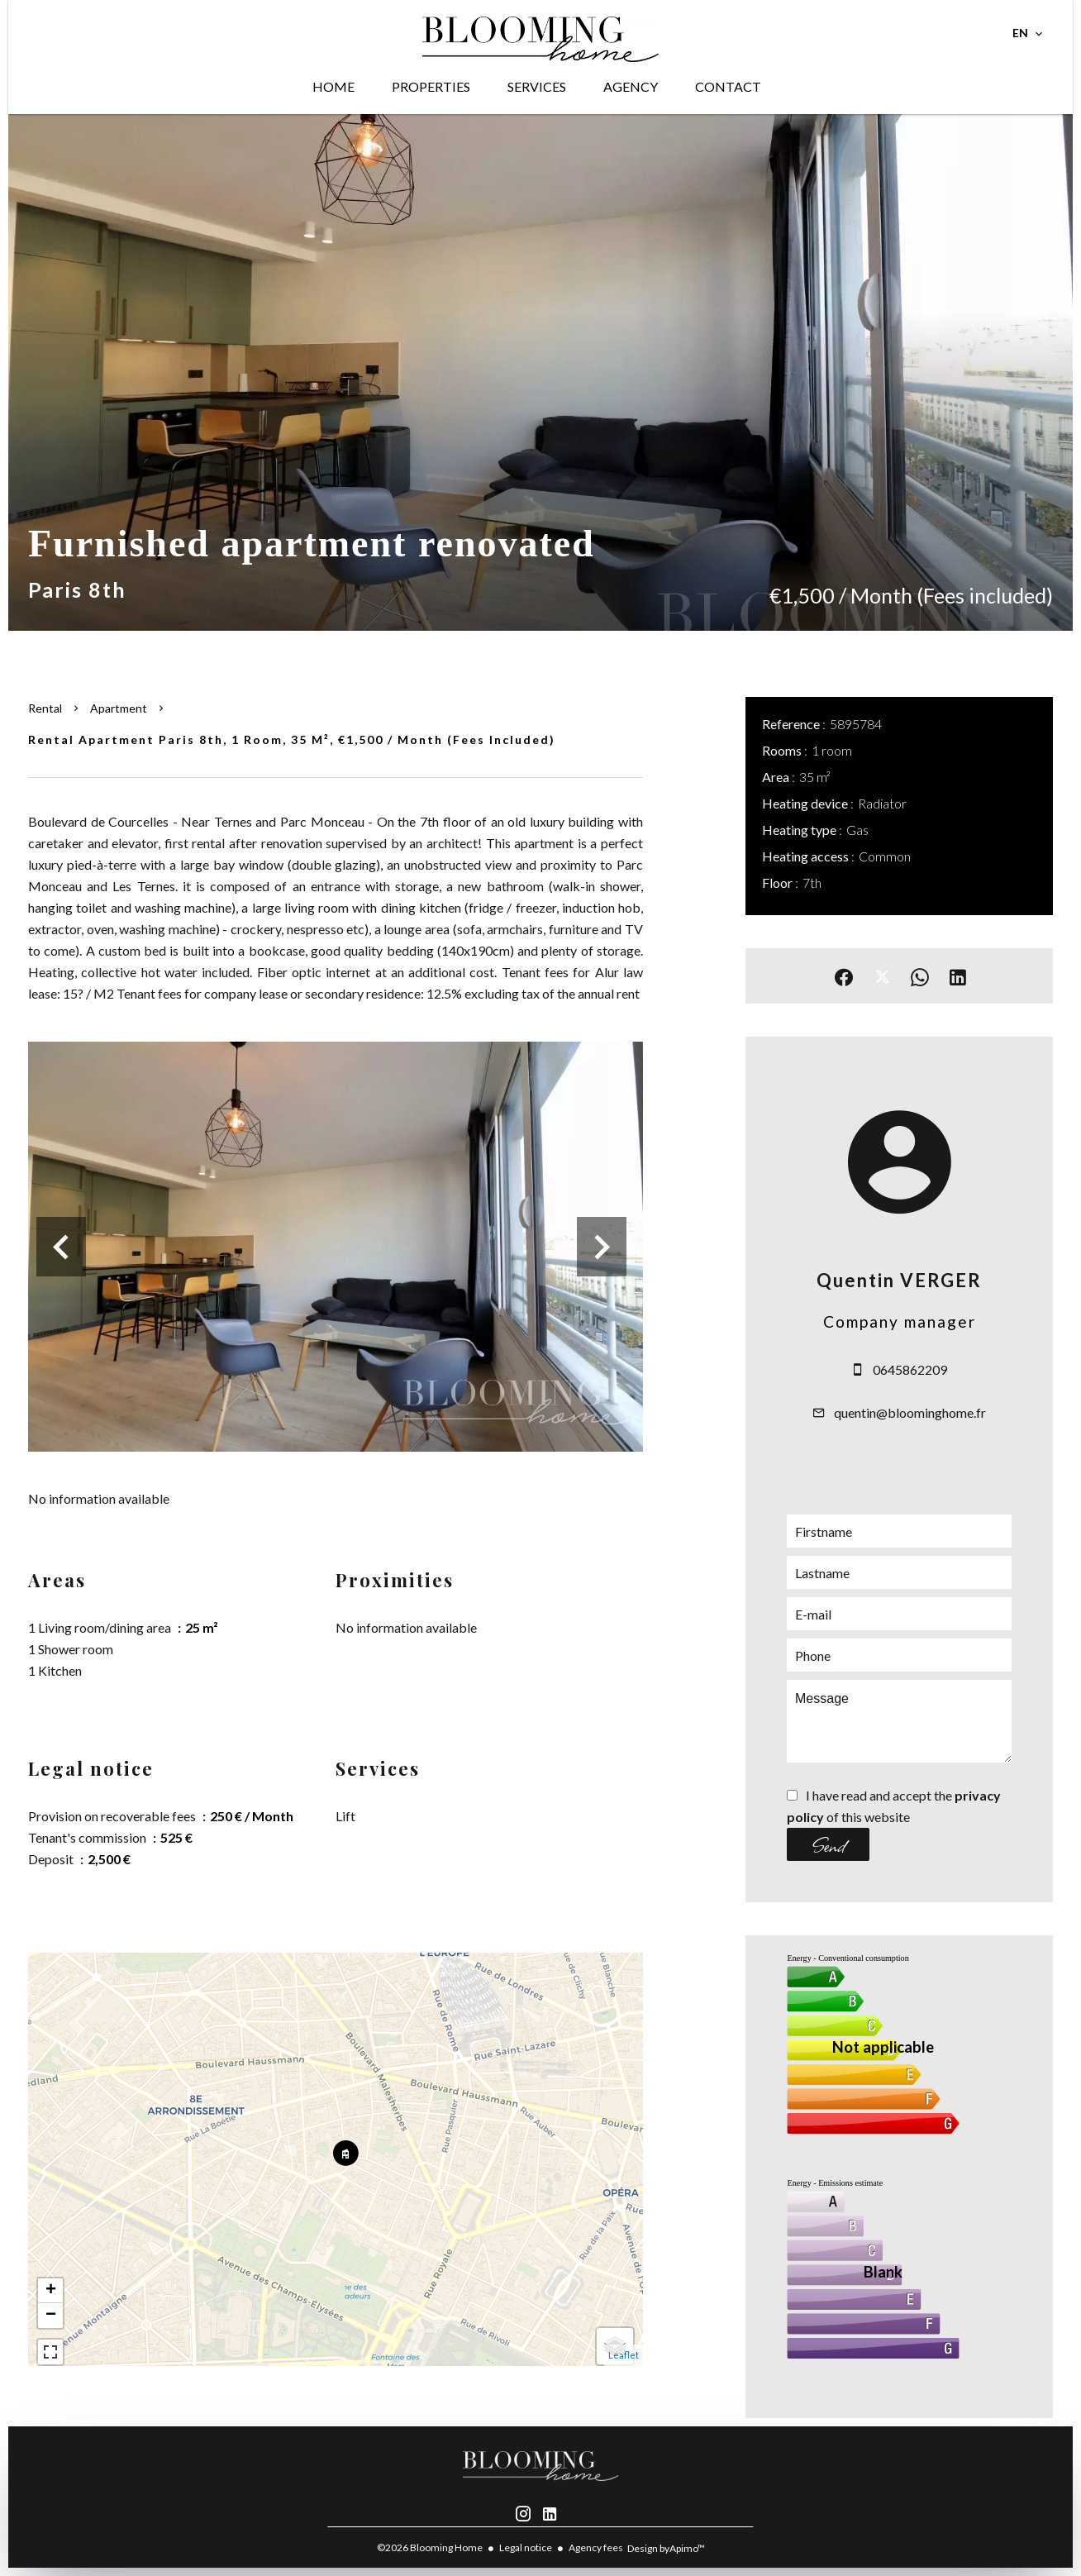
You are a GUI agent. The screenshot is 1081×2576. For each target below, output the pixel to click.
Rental (45, 708)
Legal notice (525, 2547)
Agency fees (596, 2547)
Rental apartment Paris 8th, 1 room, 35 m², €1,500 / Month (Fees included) (291, 739)
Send (828, 1844)
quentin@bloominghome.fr (910, 1412)
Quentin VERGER (899, 1280)
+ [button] (50, 2290)
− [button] (50, 2315)
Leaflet (623, 2354)
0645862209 (910, 1369)
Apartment (118, 708)
